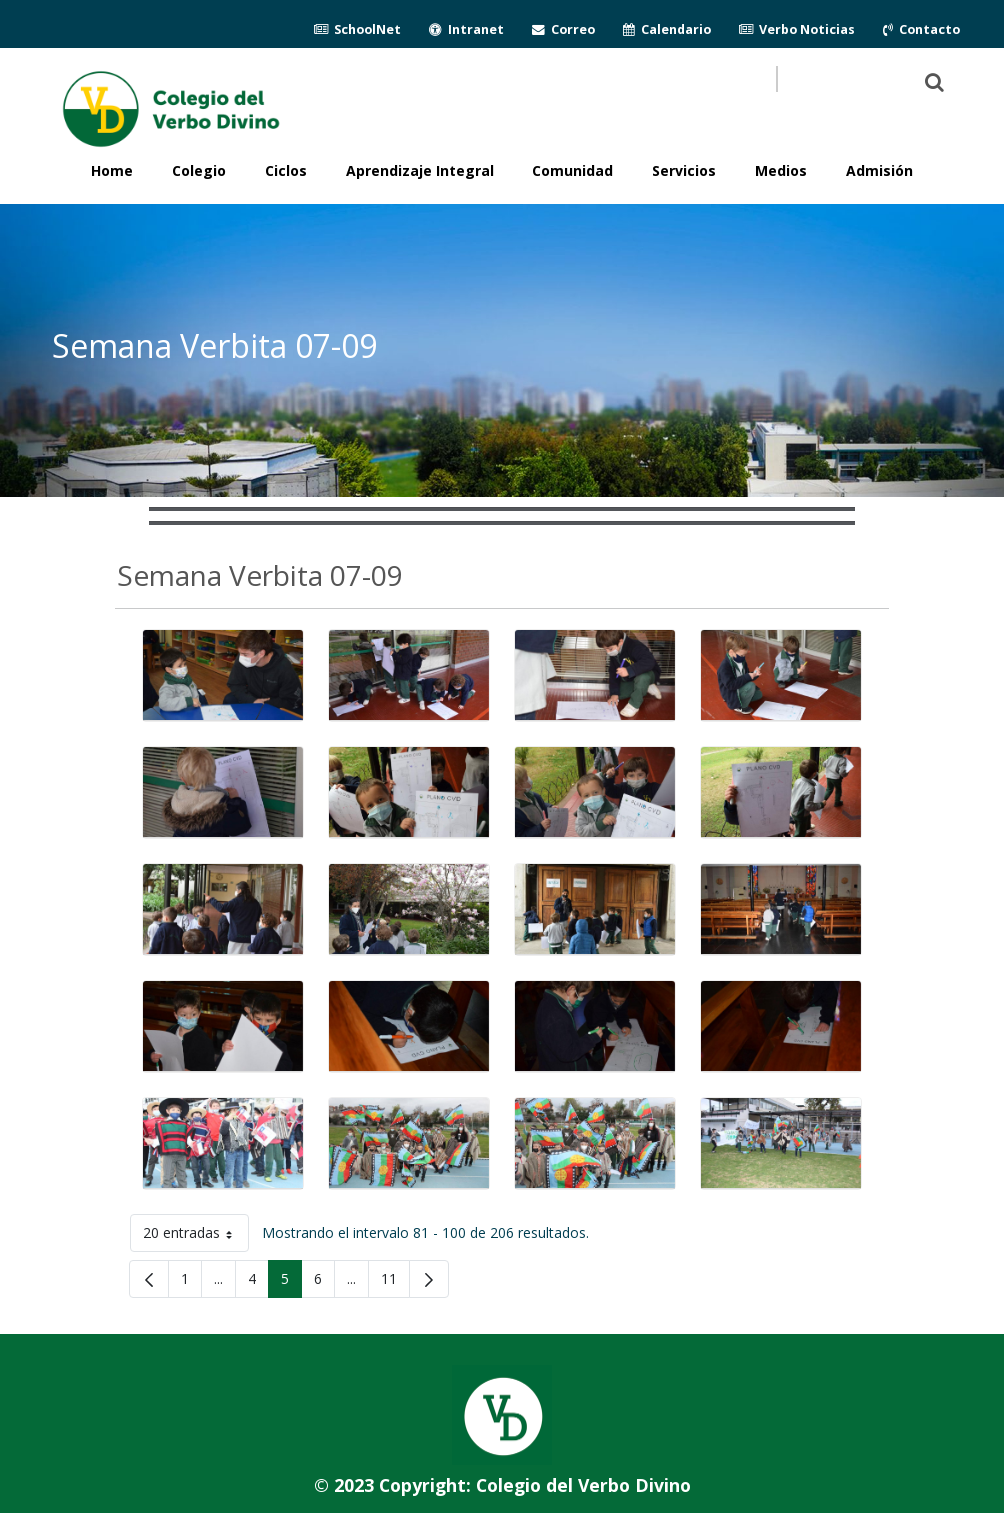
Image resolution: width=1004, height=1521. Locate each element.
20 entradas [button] (196, 1236)
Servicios (684, 170)
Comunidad (572, 170)
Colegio (199, 170)
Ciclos (286, 170)
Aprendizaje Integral (420, 170)
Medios (781, 170)
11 (395, 1282)
